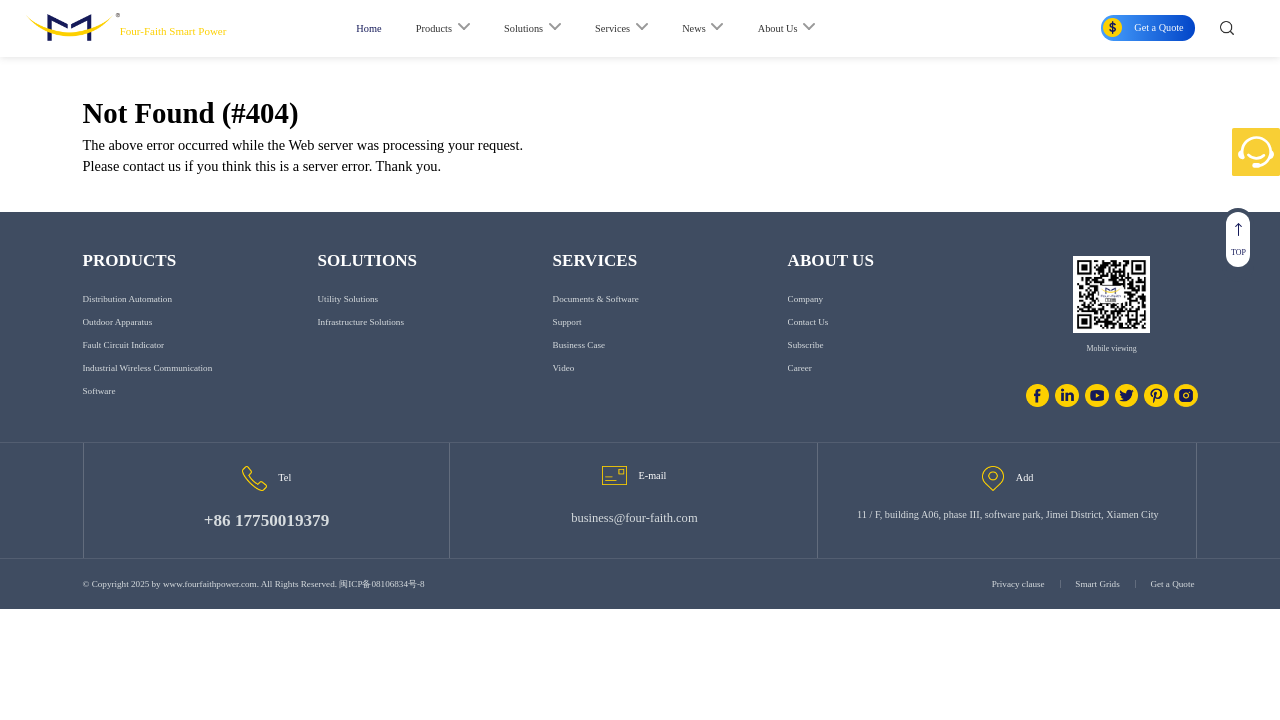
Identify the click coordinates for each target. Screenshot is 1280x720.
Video (564, 368)
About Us (778, 28)
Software (99, 391)
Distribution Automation (127, 299)
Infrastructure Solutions (361, 322)
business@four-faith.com (634, 518)
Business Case (579, 345)
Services (612, 28)
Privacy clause (1018, 584)
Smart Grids (1097, 584)
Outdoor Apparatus (118, 322)
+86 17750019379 (267, 520)
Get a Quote (1172, 584)
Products (434, 28)
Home (368, 28)
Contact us (808, 322)
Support (567, 322)
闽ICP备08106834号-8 (381, 584)
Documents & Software (596, 299)
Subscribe (806, 345)
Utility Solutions (348, 299)
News (694, 28)
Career (800, 368)
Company (805, 299)
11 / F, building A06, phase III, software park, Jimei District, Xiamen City (1008, 514)
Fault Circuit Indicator (124, 345)
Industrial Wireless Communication (148, 368)
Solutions (523, 28)
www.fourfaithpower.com (209, 584)
